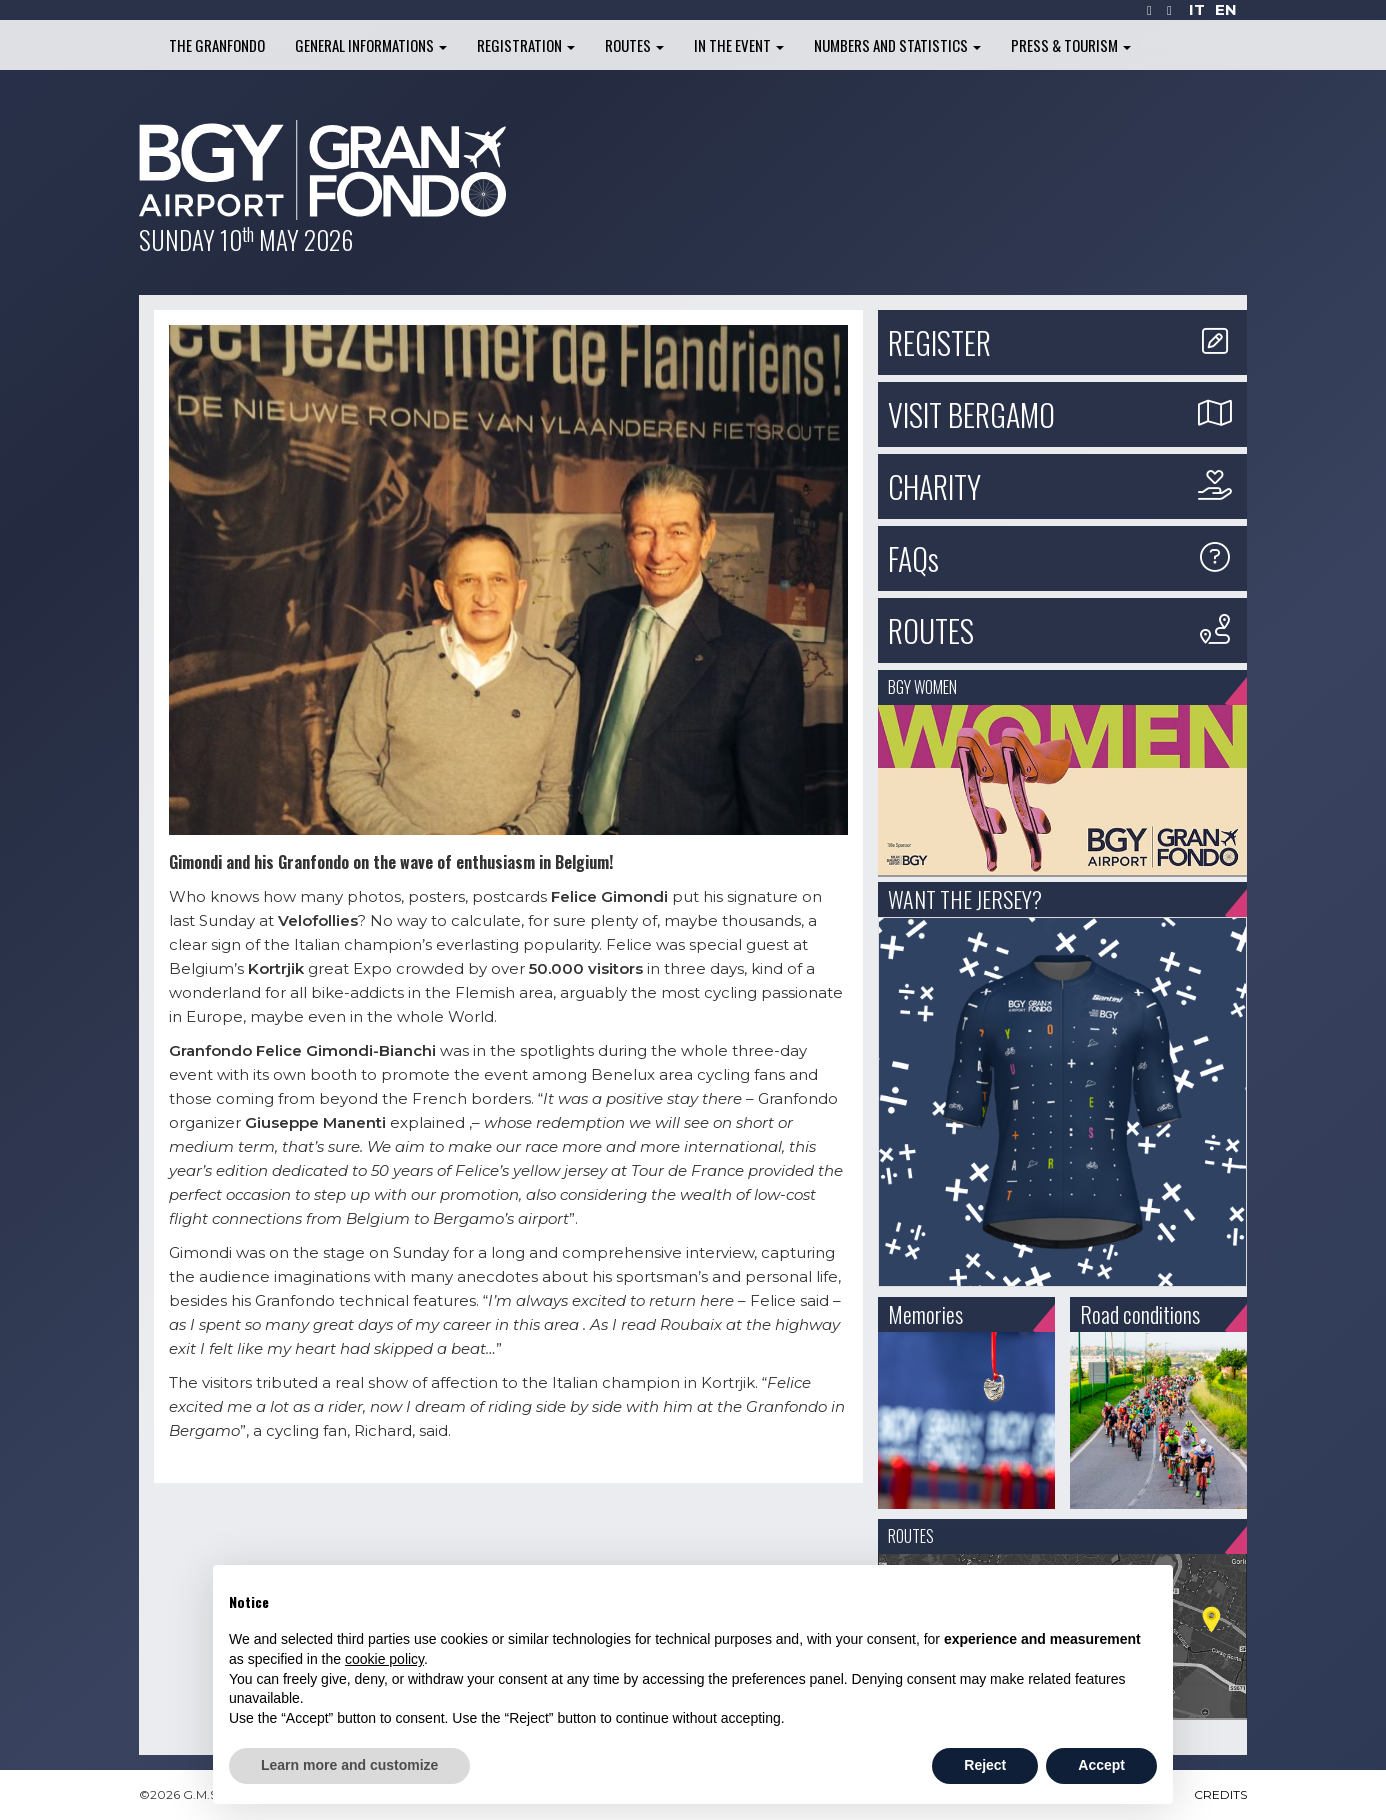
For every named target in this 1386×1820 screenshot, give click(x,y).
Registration (526, 45)
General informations (371, 45)
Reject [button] (985, 1765)
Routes (634, 45)
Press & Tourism (1071, 45)
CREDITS (1220, 1794)
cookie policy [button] (384, 1659)
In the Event (739, 45)
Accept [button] (1101, 1765)
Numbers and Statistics (897, 45)
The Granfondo (217, 45)
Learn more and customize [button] (349, 1765)
